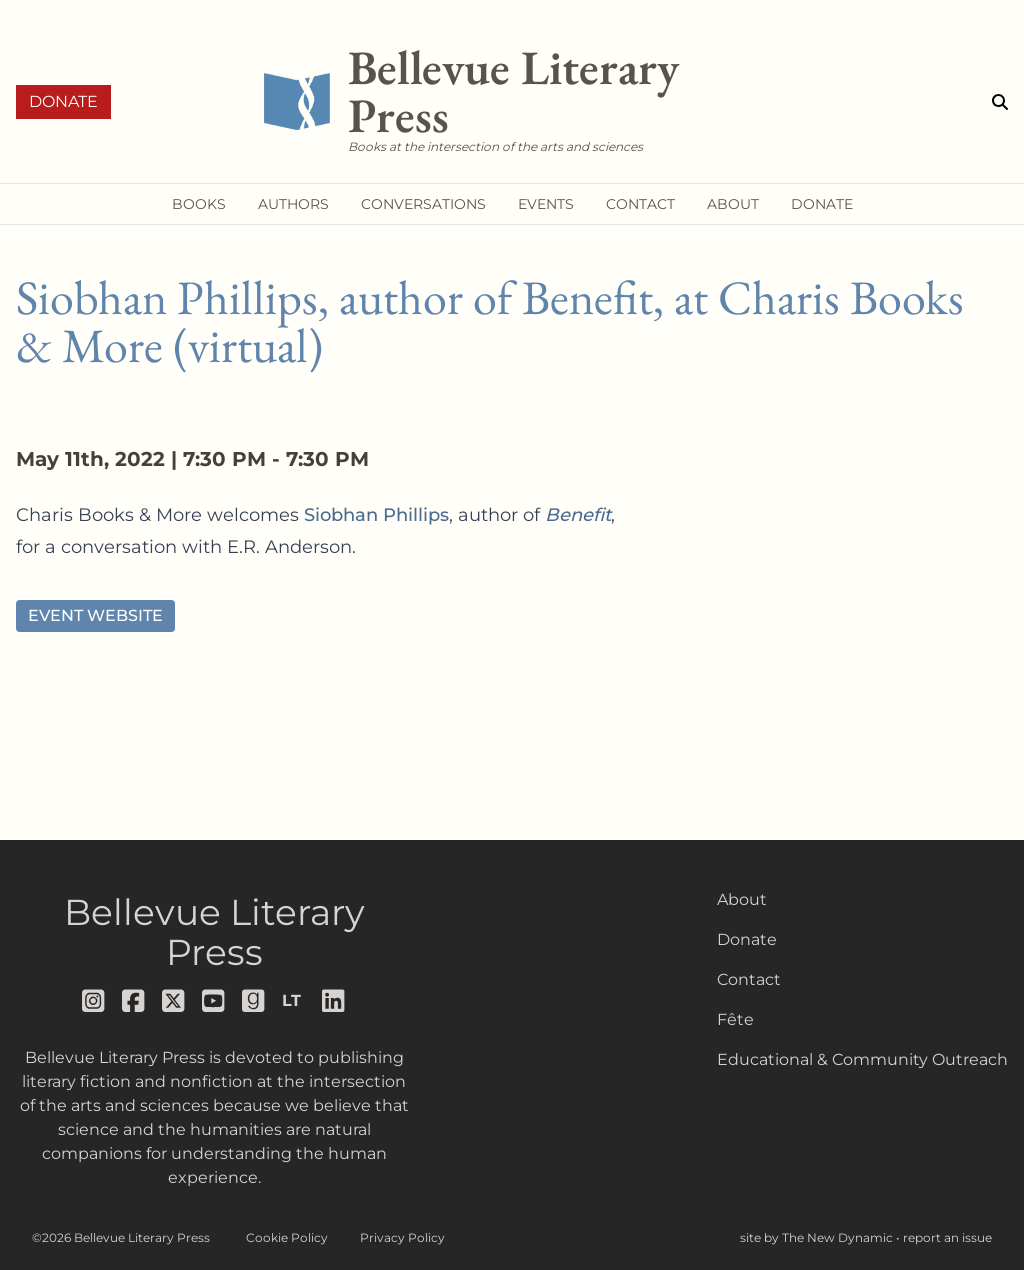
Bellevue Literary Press (214, 932)
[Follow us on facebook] (134, 1001)
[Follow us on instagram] (94, 1001)
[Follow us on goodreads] (254, 1001)
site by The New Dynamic (818, 1237)
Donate (63, 101)
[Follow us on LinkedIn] (334, 1001)
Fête (735, 1019)
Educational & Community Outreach (862, 1059)
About (742, 899)
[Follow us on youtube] (214, 1001)
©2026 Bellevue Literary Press (121, 1237)
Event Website (95, 615)
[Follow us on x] (174, 1001)
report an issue (947, 1237)
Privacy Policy (402, 1237)
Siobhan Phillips (376, 515)
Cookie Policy (287, 1237)
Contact (749, 979)
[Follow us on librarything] (294, 1001)
